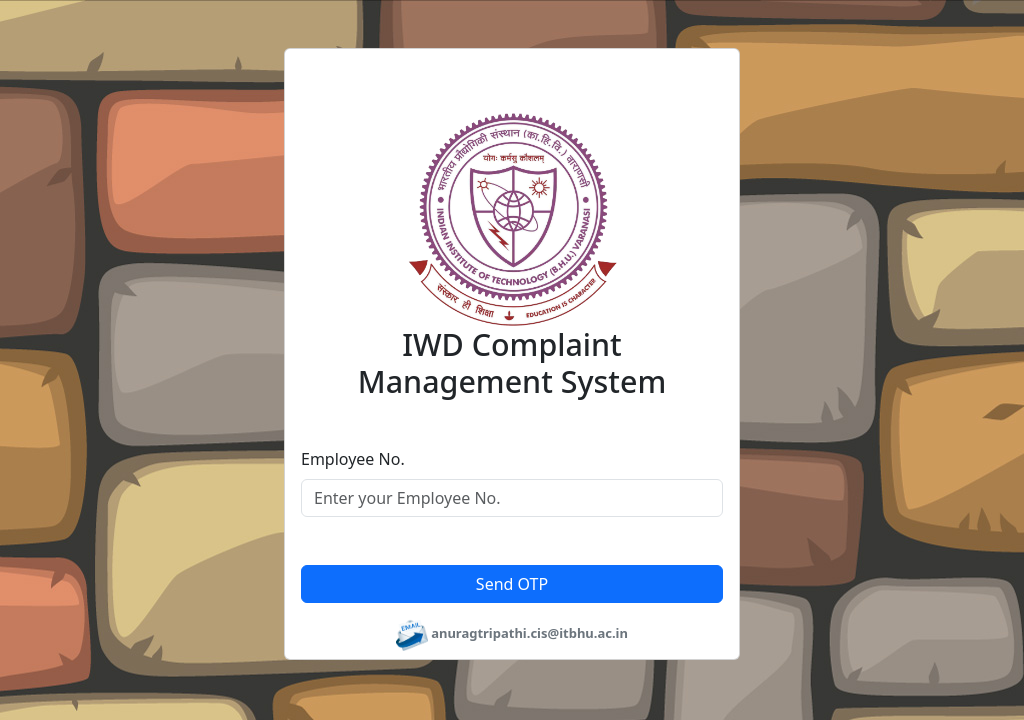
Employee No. (353, 459)
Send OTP (512, 584)
